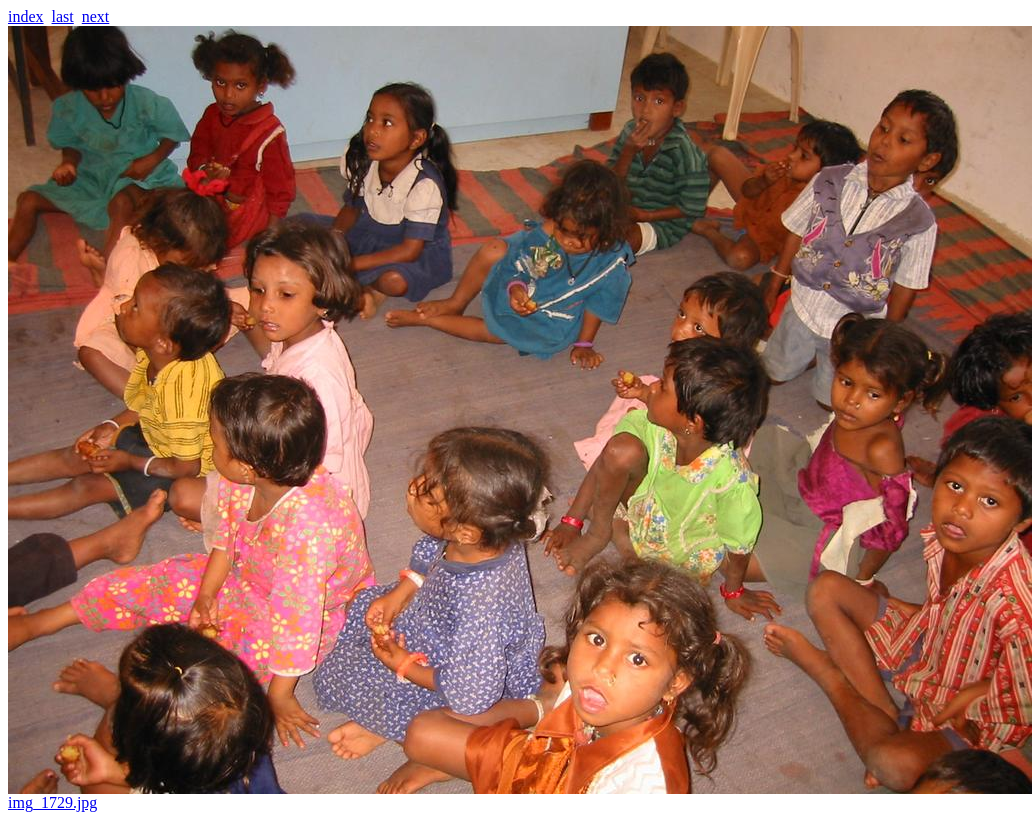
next (96, 16)
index (26, 16)
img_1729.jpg (520, 795)
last (63, 16)
